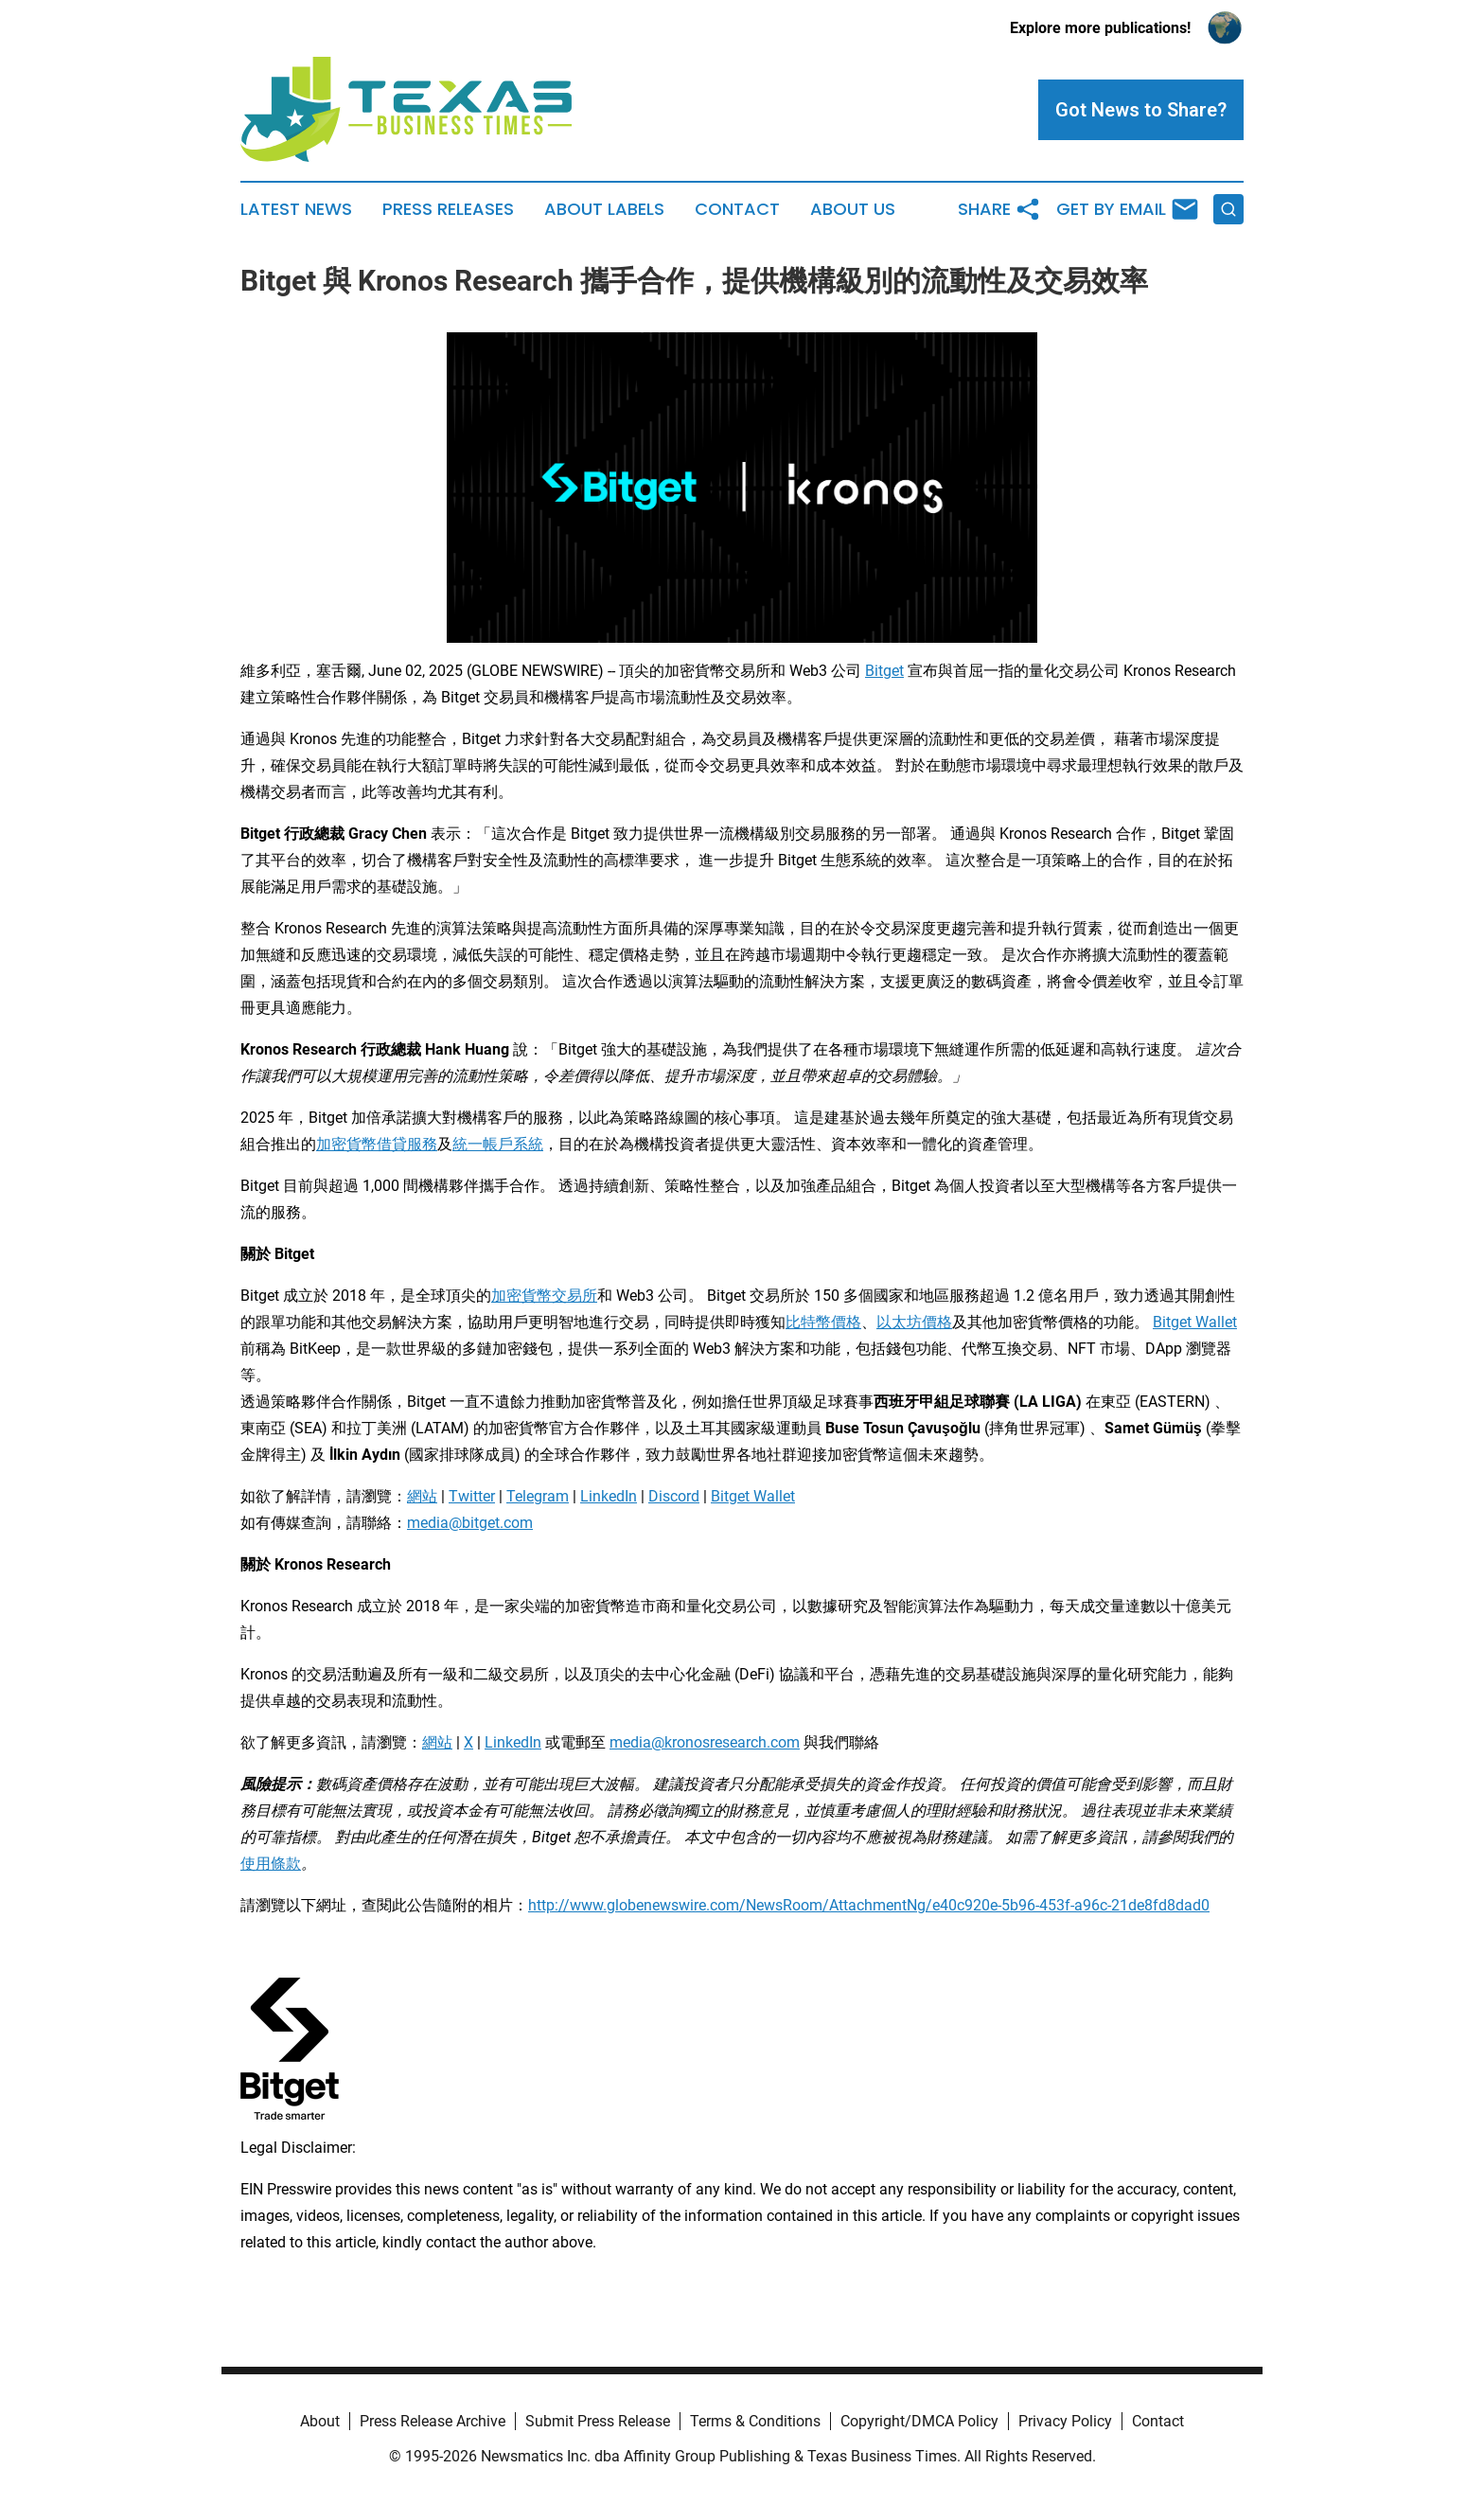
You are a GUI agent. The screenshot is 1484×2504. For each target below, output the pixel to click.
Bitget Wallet (1195, 1322)
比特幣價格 (823, 1322)
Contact (737, 209)
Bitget (884, 671)
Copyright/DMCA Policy (919, 2421)
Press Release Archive (432, 2421)
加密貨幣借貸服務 (376, 1144)
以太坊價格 (914, 1322)
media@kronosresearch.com (705, 1742)
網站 (422, 1496)
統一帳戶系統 (497, 1144)
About (320, 2421)
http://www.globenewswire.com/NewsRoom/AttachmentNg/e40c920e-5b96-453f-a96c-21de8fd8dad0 (869, 1905)
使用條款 (270, 1864)
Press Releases (448, 209)
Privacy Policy (1065, 2421)
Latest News (296, 209)
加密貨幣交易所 (544, 1296)
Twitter (472, 1496)
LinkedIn (608, 1496)
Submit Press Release (597, 2421)
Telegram (537, 1496)
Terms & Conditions (755, 2421)
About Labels (604, 209)
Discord (673, 1496)
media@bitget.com (470, 1523)
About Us (852, 209)
